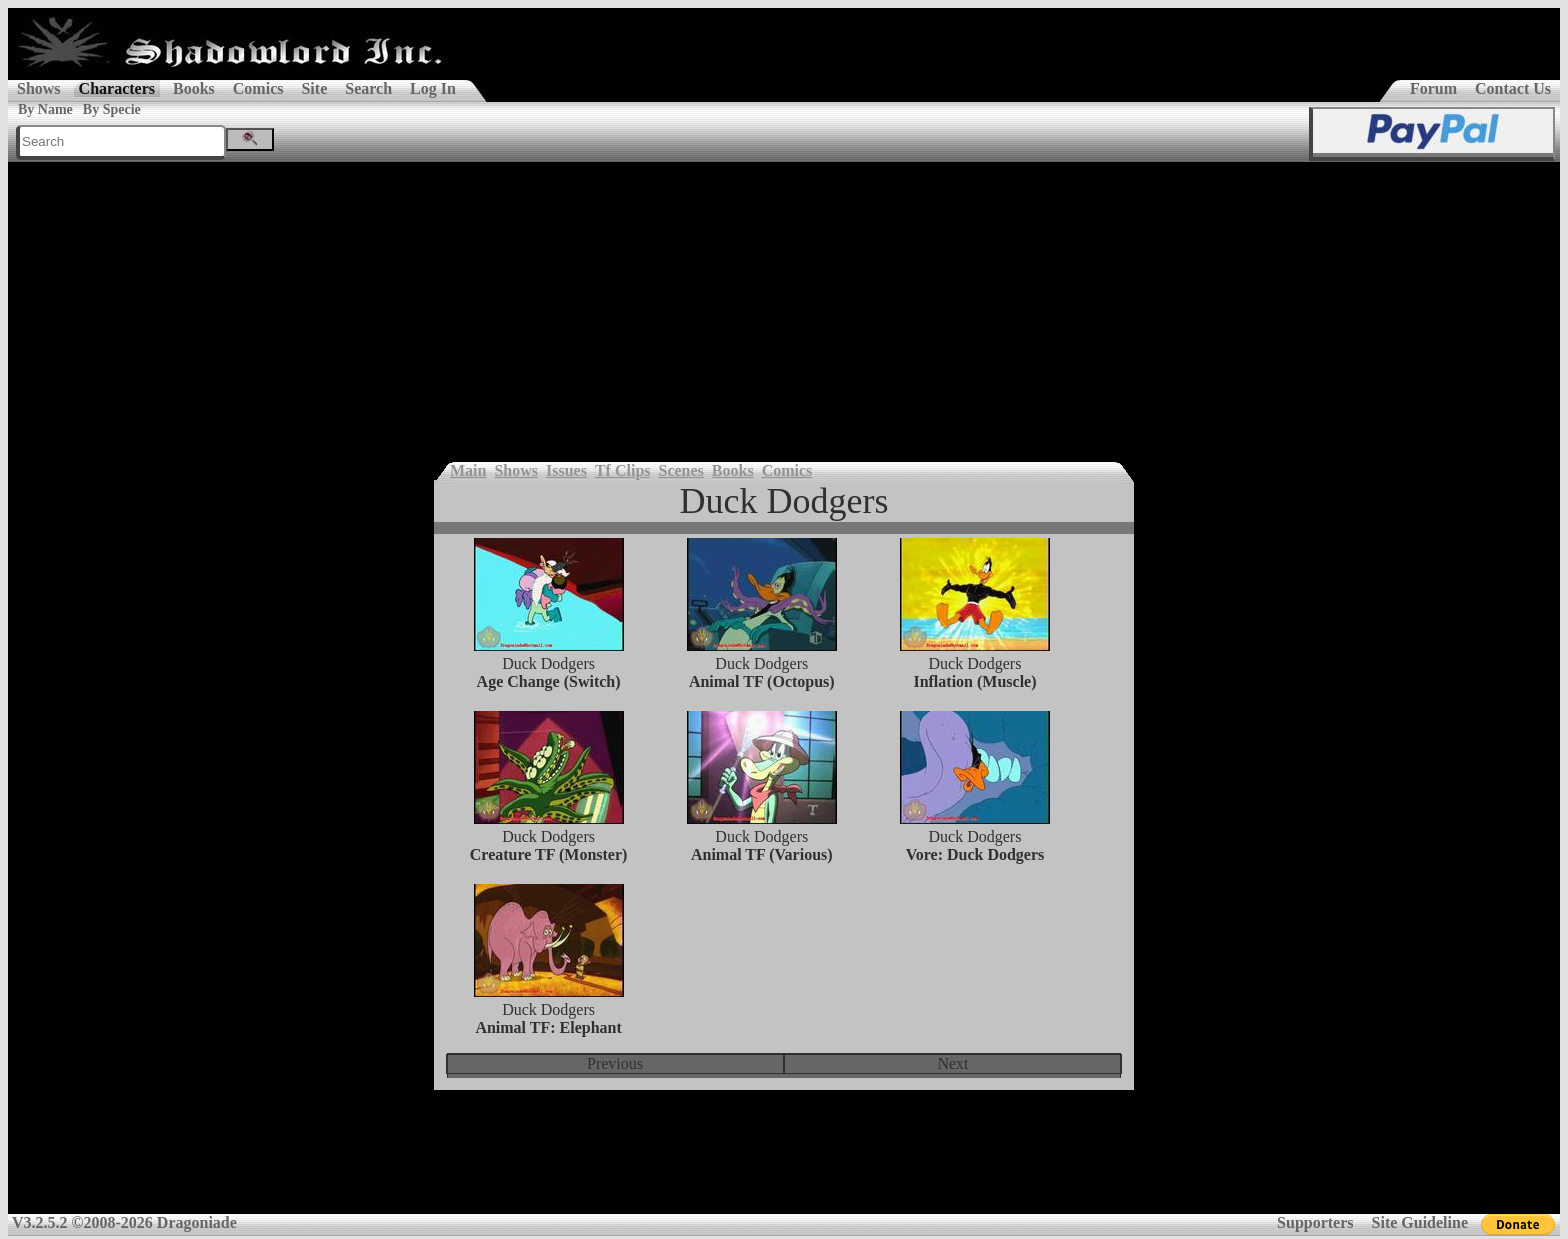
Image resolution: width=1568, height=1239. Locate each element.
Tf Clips (623, 470)
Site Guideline (1420, 1222)
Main (468, 470)
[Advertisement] (784, 312)
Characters (117, 88)
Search (368, 88)
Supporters (1315, 1222)
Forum (1433, 88)
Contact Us (1513, 88)
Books (194, 88)
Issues (566, 470)
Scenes (681, 470)
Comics (258, 88)
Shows (39, 88)
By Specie (112, 109)
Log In (433, 88)
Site (314, 88)
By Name (45, 109)
